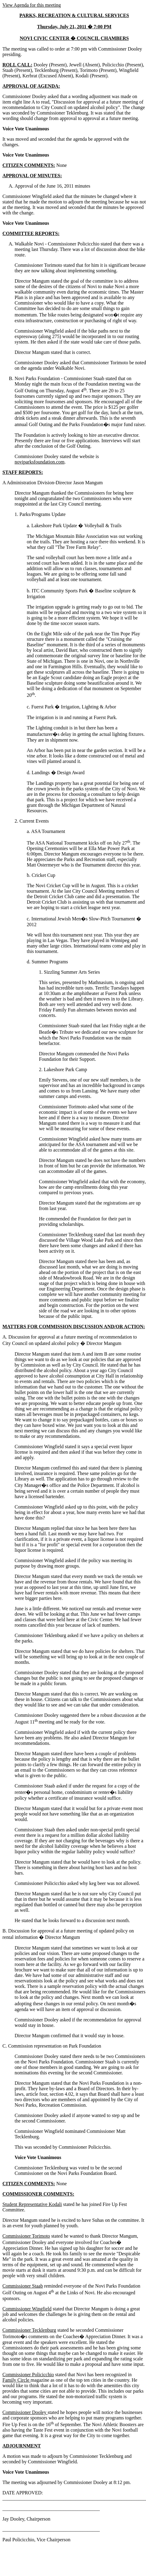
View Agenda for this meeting (31, 5)
